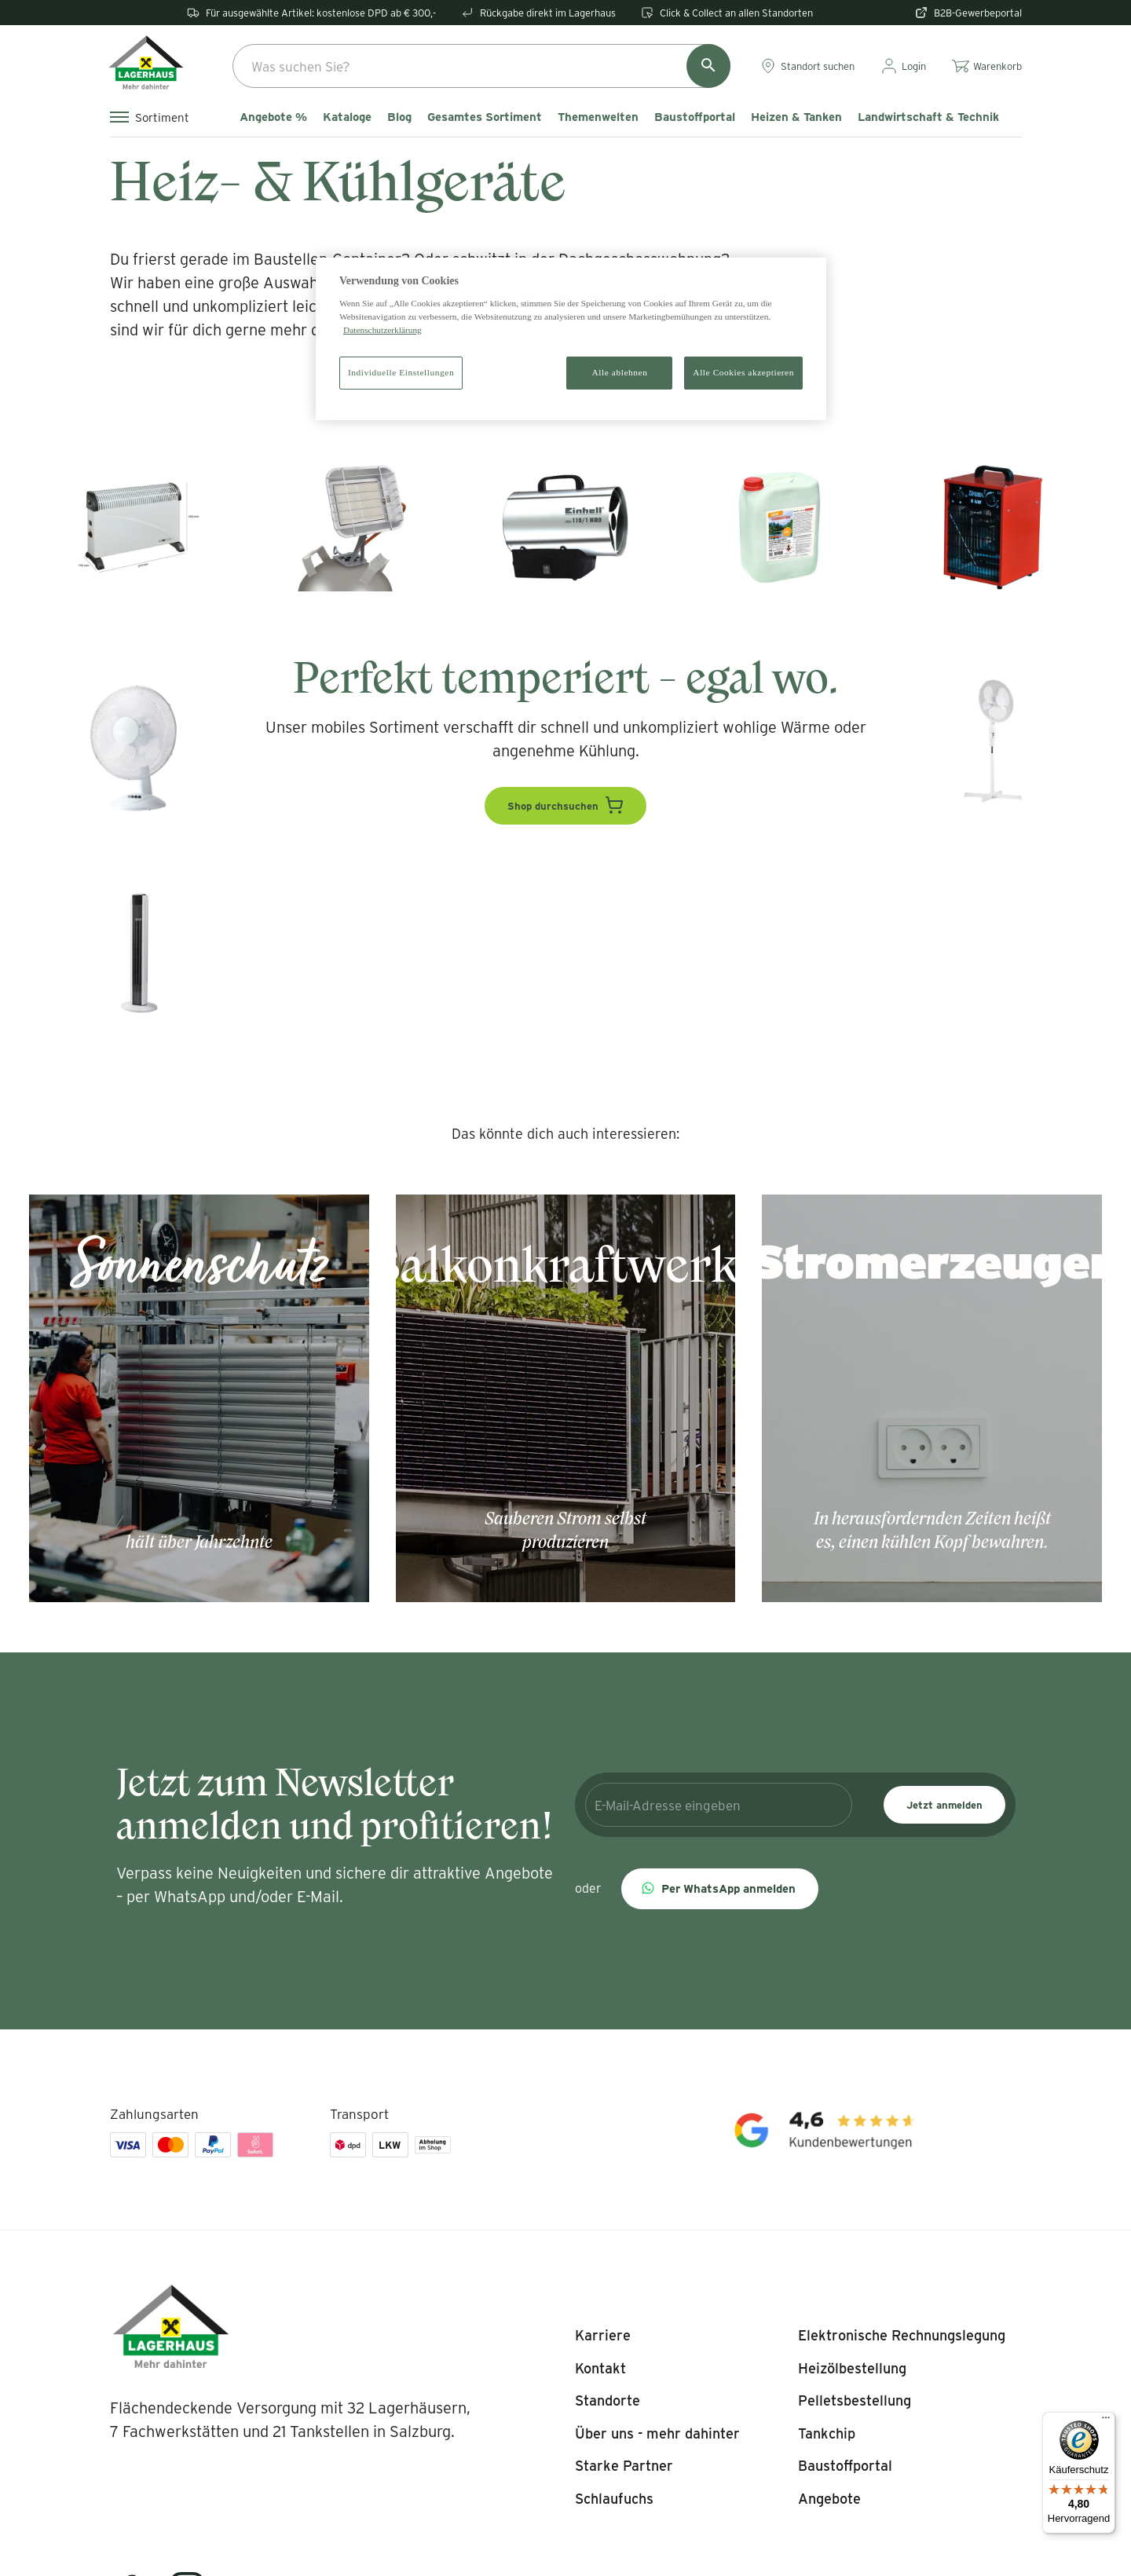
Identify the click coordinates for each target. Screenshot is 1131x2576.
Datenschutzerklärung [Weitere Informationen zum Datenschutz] (382, 330)
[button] (719, 1888)
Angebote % (273, 117)
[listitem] (603, 2335)
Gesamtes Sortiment (484, 117)
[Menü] (1105, 2421)
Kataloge (347, 117)
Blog (399, 117)
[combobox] (481, 66)
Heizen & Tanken (796, 117)
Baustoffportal (694, 117)
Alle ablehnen (620, 372)
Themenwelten (598, 117)
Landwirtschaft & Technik (928, 117)
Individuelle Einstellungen (401, 372)
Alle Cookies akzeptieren (743, 372)
